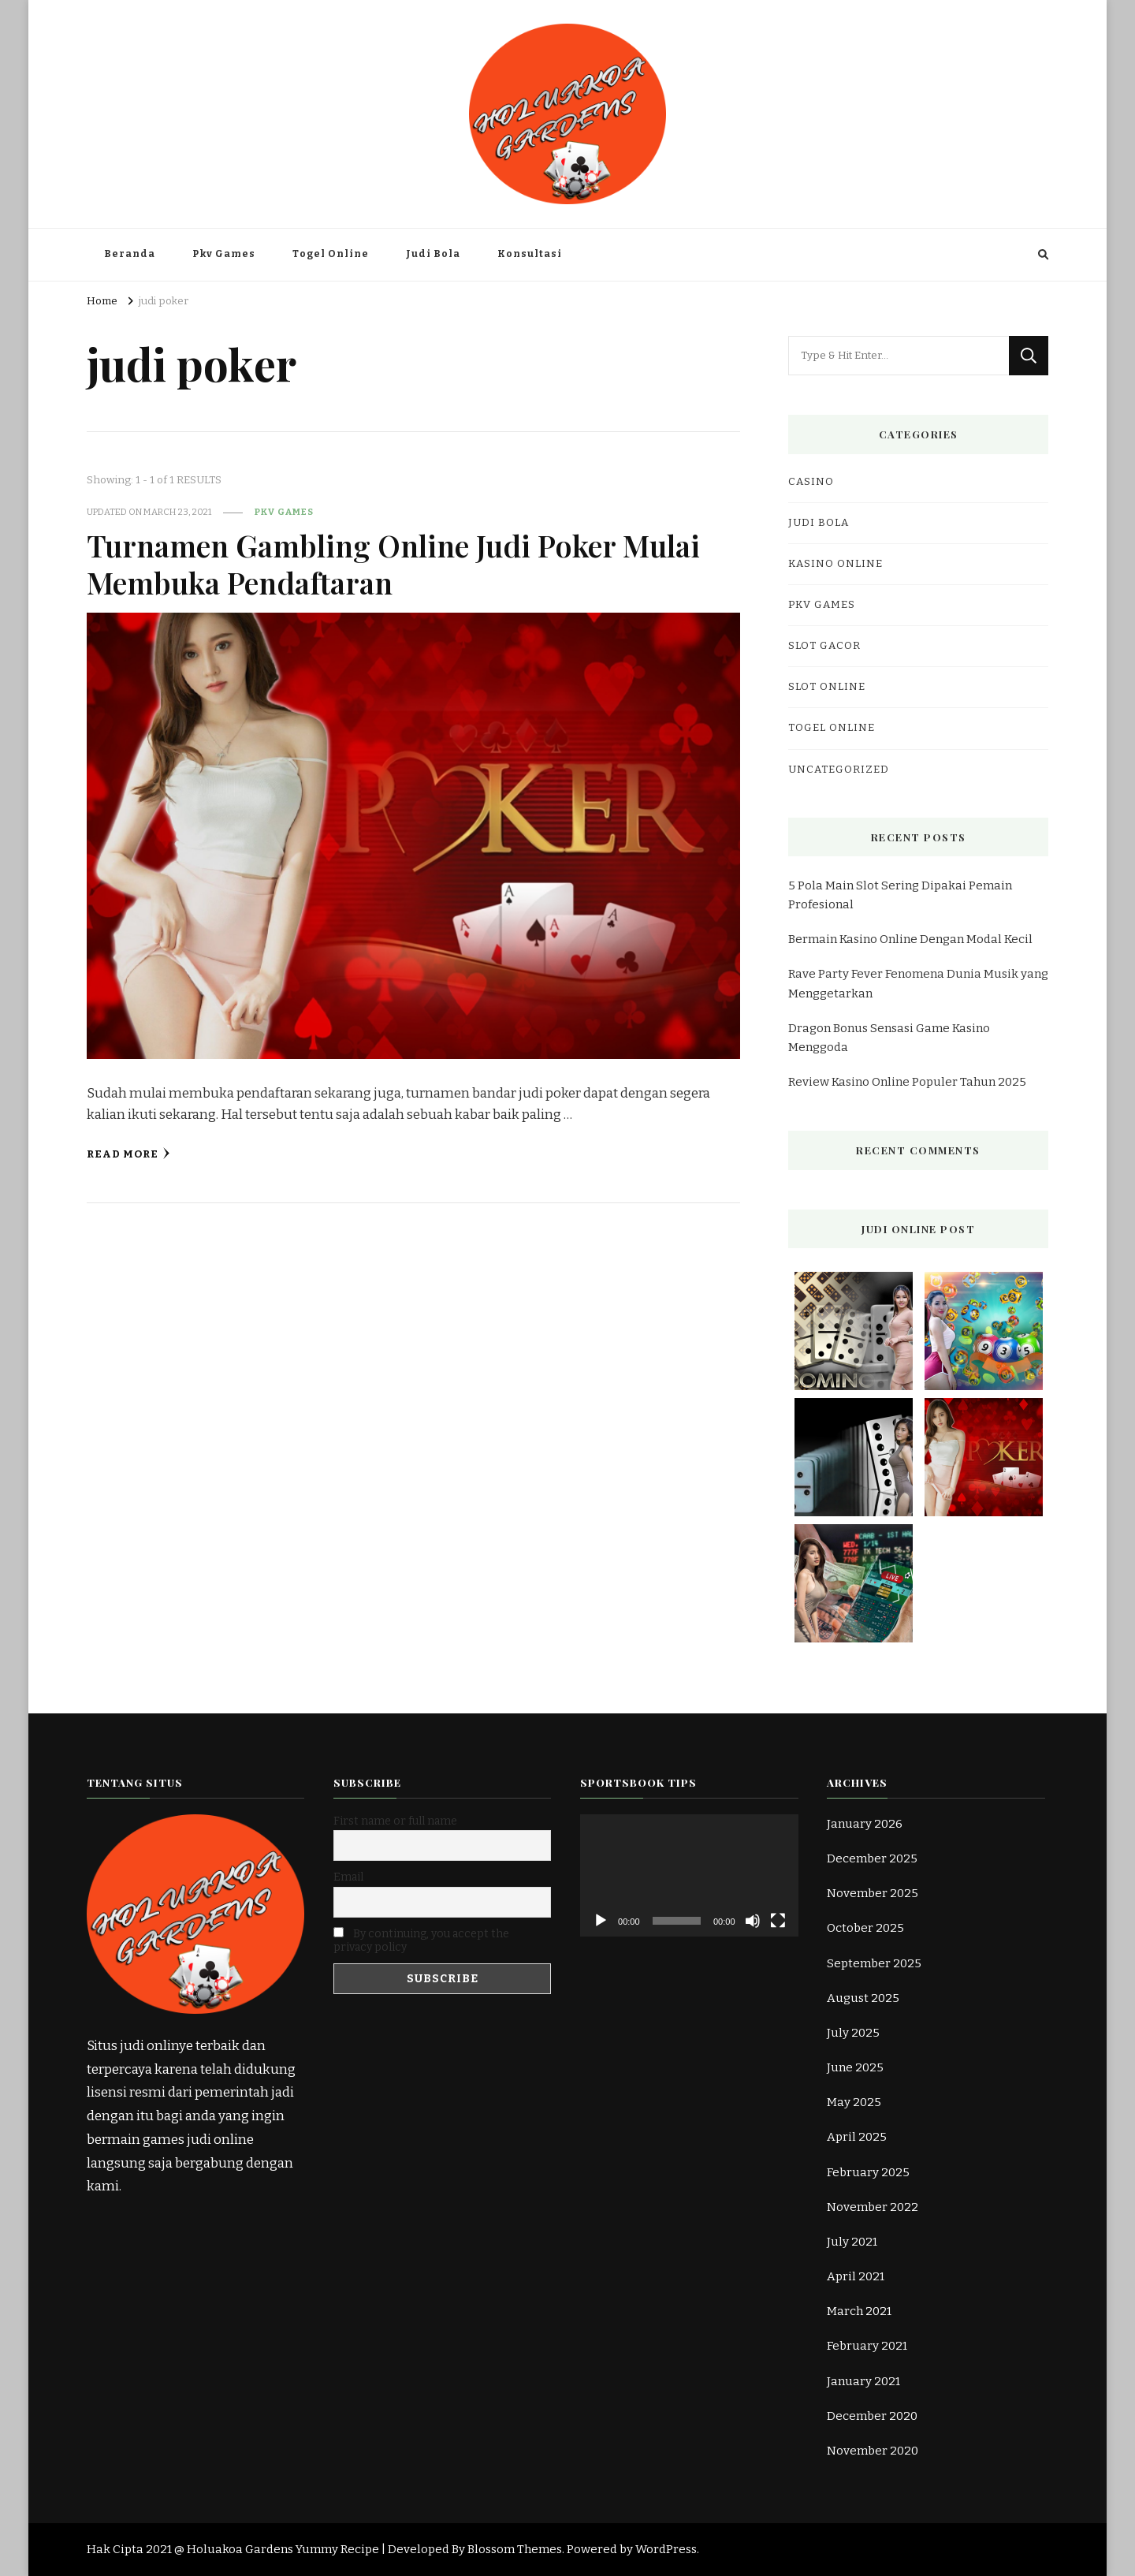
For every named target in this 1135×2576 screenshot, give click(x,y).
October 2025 (865, 1928)
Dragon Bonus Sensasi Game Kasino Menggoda (889, 1037)
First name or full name (395, 1821)
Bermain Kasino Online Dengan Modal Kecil (910, 939)
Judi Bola (433, 253)
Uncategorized (838, 769)
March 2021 (859, 2311)
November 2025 (872, 1893)
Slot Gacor (824, 645)
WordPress (666, 2549)
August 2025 (863, 1998)
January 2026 (864, 1824)
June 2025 (855, 2067)
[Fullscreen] (778, 1921)
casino (811, 481)
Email (348, 1877)
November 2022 (872, 2207)
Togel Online (330, 253)
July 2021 (852, 2242)
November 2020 (872, 2451)
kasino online (835, 563)
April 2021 (855, 2276)
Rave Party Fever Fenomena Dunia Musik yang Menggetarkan (918, 983)
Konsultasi (529, 253)
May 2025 (854, 2102)
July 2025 (853, 2033)
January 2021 (863, 2381)
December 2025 (872, 1858)
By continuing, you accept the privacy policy (421, 1940)
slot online (826, 686)
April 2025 (857, 2137)
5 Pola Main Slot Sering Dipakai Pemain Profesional (900, 894)
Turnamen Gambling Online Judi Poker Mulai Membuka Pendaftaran (395, 563)
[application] (689, 1875)
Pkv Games (223, 253)
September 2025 (874, 1963)
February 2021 (867, 2346)
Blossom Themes (514, 2549)
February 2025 (868, 2172)
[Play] (600, 1921)
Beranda (129, 253)
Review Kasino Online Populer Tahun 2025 (907, 1082)
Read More (128, 1154)
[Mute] (753, 1921)
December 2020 (872, 2416)
